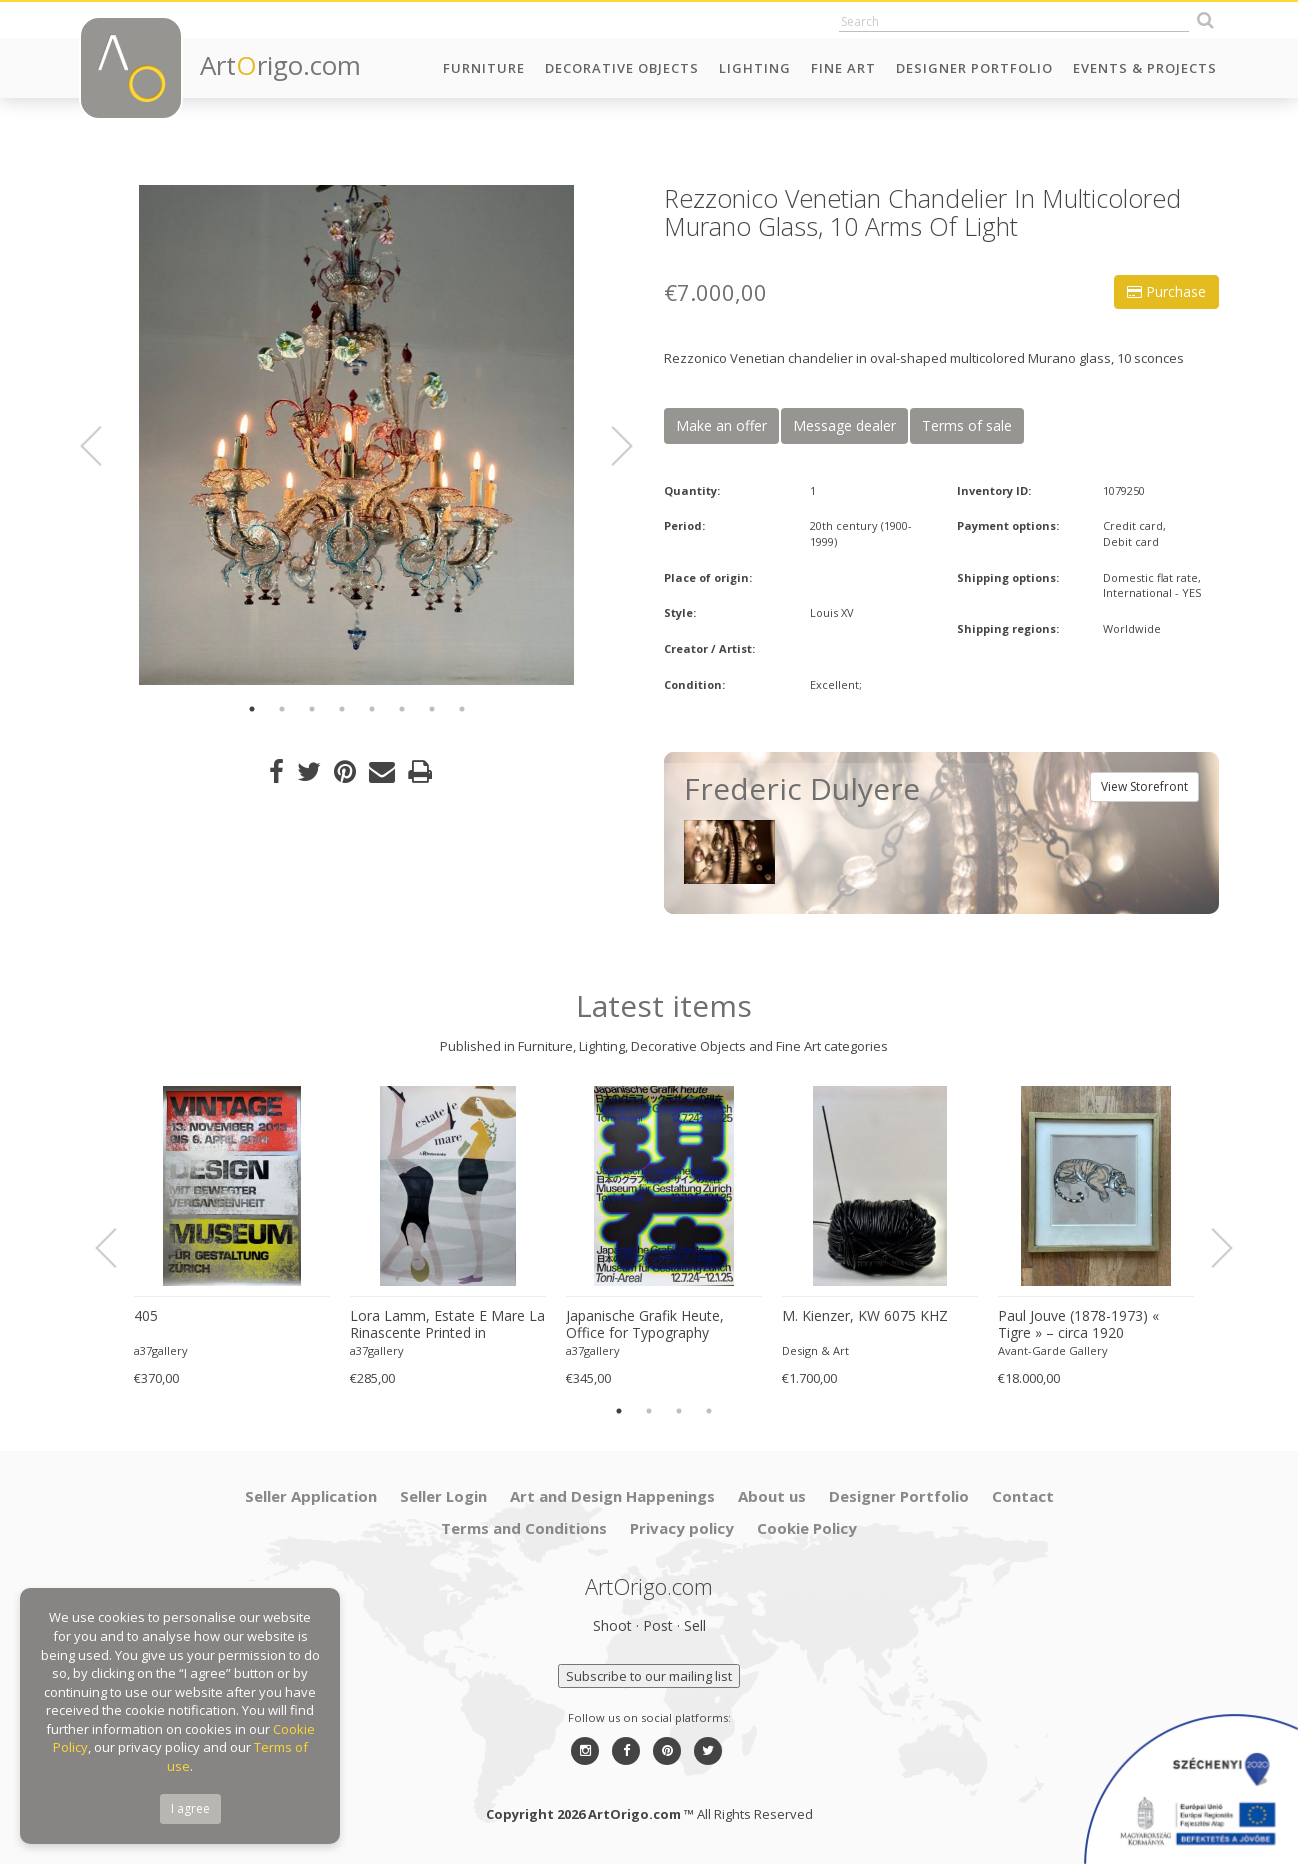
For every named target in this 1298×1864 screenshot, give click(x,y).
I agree (190, 1808)
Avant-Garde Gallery (1053, 1350)
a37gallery (161, 1350)
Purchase (1166, 291)
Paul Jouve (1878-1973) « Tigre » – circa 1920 (1078, 1324)
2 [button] (282, 709)
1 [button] (252, 709)
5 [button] (372, 709)
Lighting (755, 68)
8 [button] (462, 709)
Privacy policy (682, 1528)
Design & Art (815, 1350)
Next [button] (610, 446)
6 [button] (402, 709)
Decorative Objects (622, 68)
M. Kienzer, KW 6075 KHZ (865, 1316)
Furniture (484, 68)
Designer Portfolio (974, 68)
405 (146, 1316)
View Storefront (1144, 786)
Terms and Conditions (524, 1528)
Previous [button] (103, 446)
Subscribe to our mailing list (649, 1676)
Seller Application (311, 1496)
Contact (1023, 1496)
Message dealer (844, 425)
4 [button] (342, 709)
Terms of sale (967, 425)
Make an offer (721, 425)
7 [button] (432, 709)
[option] (356, 435)
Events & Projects (1145, 68)
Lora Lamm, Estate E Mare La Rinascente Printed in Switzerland (447, 1325)
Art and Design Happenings (612, 1496)
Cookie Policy (807, 1528)
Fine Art (843, 68)
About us (772, 1496)
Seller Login (443, 1496)
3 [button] (312, 709)
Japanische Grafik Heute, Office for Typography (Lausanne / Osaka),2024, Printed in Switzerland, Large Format (658, 1325)
